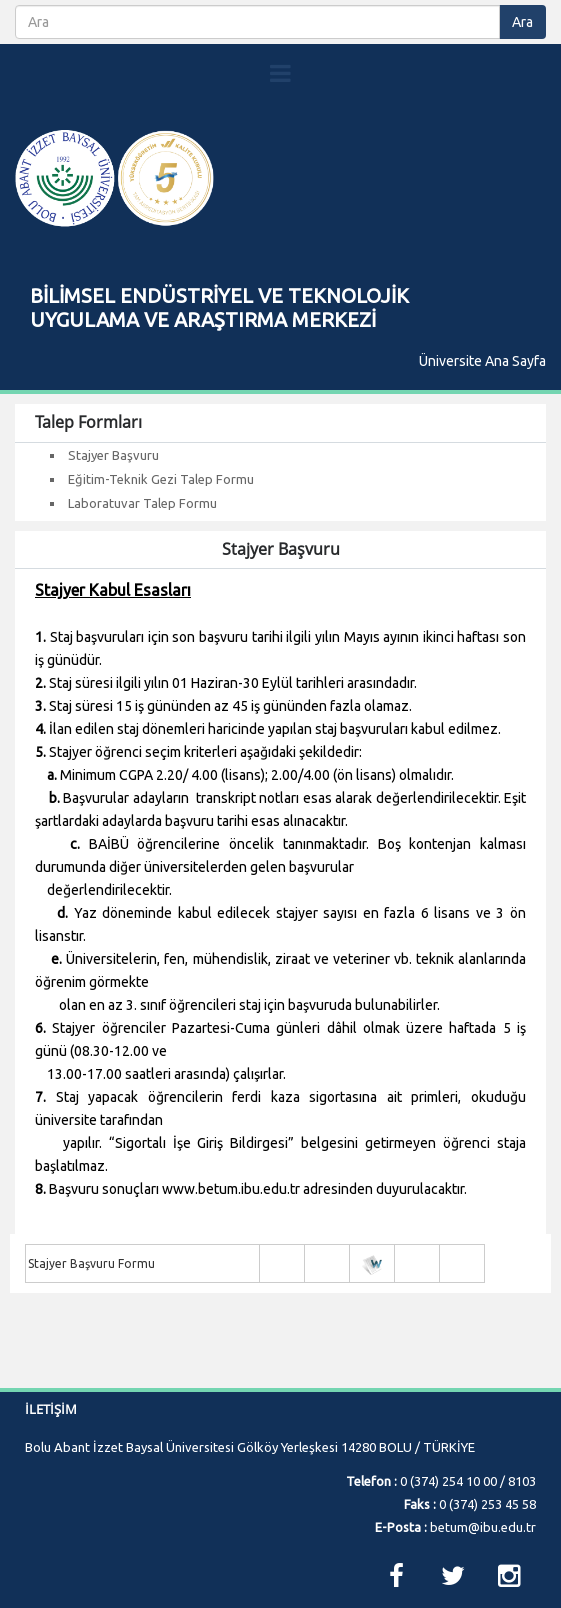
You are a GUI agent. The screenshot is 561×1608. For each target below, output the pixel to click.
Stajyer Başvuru (113, 455)
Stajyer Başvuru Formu (91, 1263)
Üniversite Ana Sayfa (482, 361)
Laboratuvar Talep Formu (142, 503)
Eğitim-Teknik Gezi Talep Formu (161, 479)
